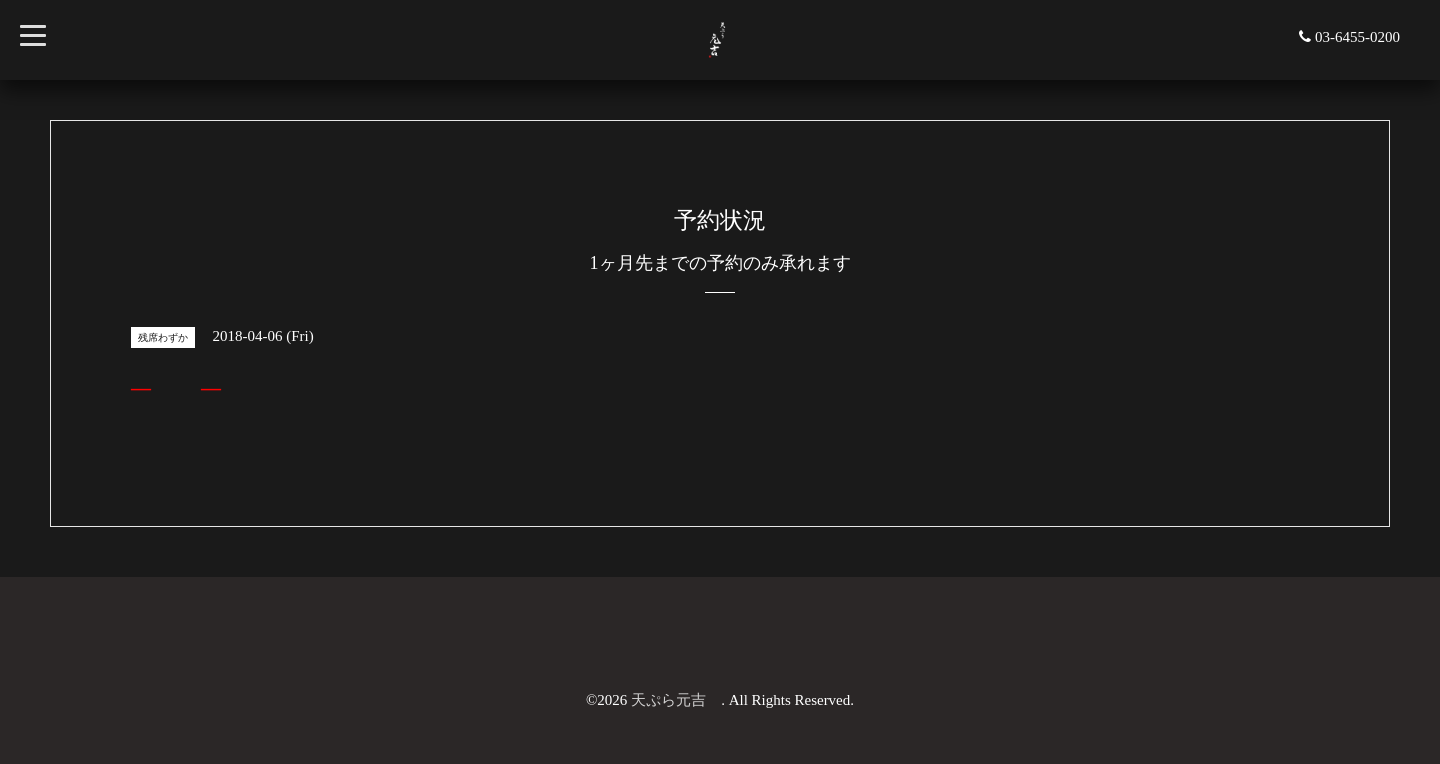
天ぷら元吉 (676, 700)
